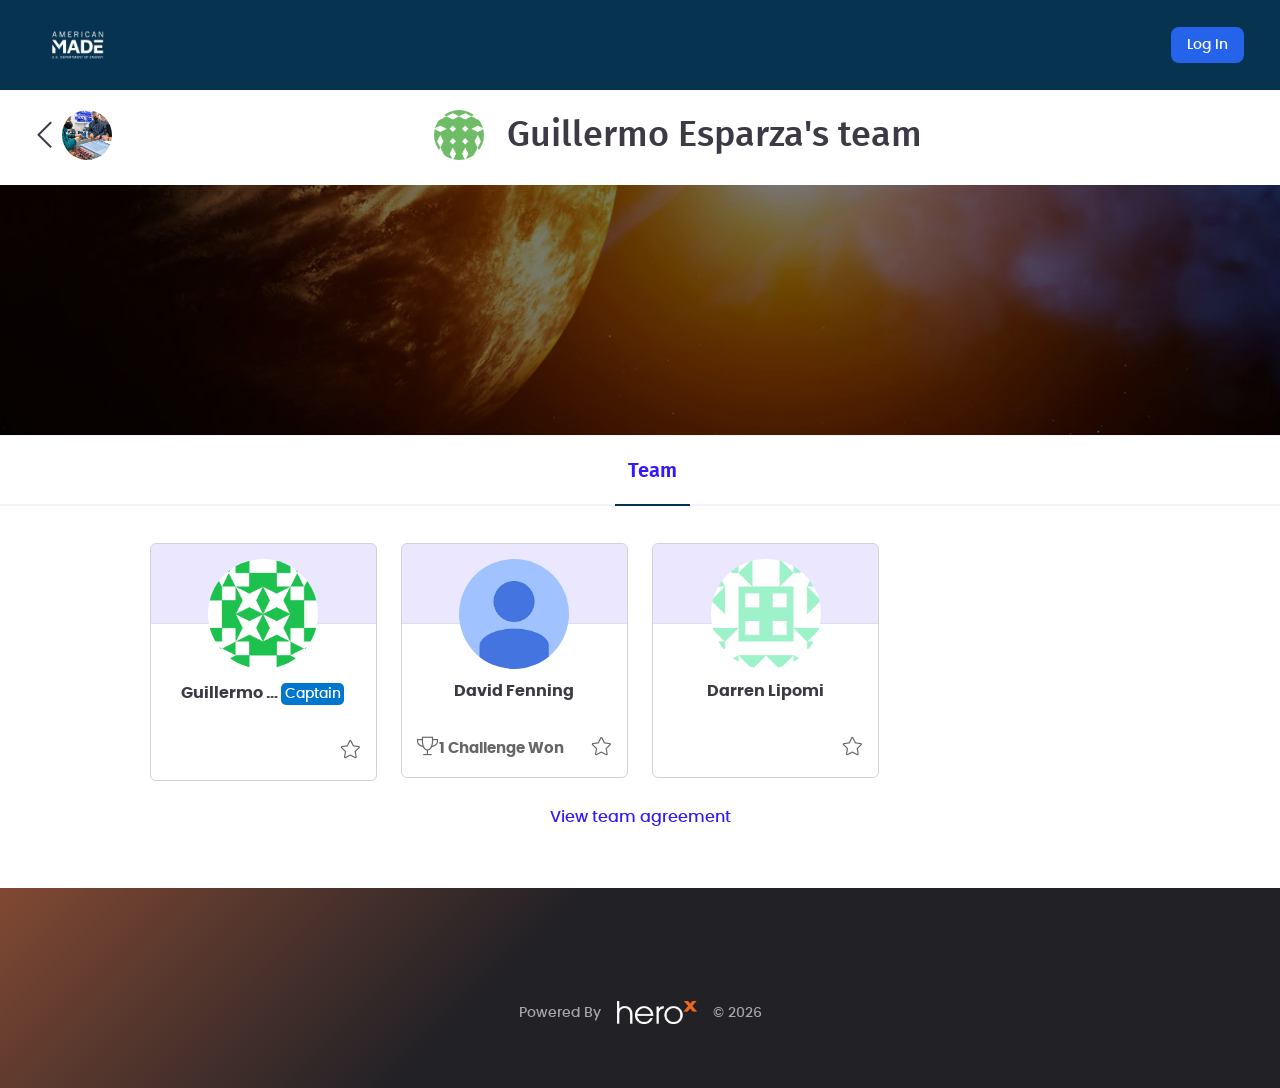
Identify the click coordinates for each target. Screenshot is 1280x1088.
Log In (1207, 45)
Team (652, 471)
